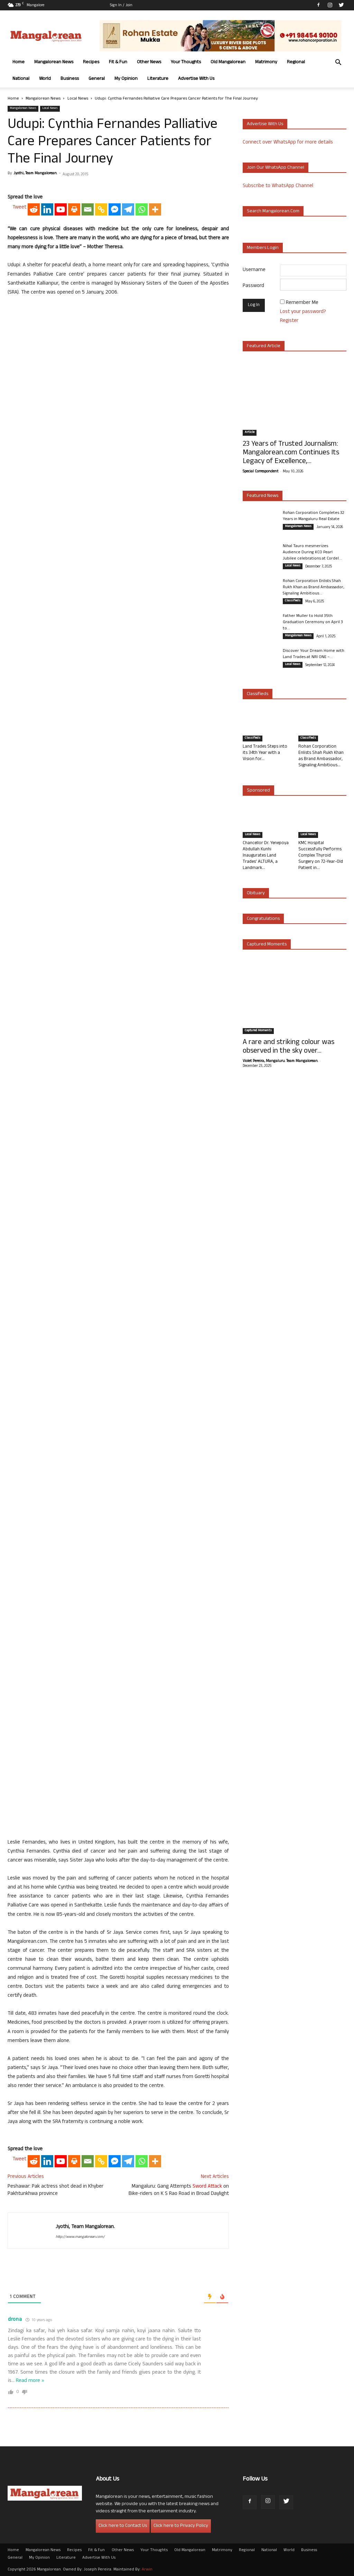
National (20, 79)
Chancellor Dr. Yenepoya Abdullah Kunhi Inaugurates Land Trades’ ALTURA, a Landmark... (266, 856)
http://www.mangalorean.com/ (80, 2237)
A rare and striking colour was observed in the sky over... (288, 1047)
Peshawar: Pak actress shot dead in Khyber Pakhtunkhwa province (55, 2190)
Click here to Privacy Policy (180, 2526)
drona (15, 2320)
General (96, 79)
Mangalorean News (53, 62)
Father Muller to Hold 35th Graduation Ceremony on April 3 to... (313, 622)
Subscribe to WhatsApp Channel (278, 186)
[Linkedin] (47, 209)
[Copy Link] (101, 209)
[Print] (74, 209)
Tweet (19, 207)
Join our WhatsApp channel (275, 168)
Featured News (262, 496)
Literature (157, 79)
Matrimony (266, 62)
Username (254, 270)
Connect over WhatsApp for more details (288, 142)
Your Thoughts (186, 62)
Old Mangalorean (228, 62)
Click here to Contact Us (123, 2526)
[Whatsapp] (142, 209)
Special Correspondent (260, 472)
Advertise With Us (196, 79)
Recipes (91, 62)
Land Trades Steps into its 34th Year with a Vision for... (265, 753)
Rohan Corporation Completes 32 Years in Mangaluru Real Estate (313, 516)
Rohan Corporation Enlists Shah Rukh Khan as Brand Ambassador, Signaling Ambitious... (313, 587)
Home (18, 62)
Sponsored (258, 791)
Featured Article (263, 346)
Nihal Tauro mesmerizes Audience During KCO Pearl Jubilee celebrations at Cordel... (312, 552)
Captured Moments (267, 945)
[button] (338, 63)
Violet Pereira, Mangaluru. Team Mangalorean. (280, 1061)
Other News (149, 62)
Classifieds (292, 601)
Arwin (147, 2569)
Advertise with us (265, 124)
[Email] (88, 209)
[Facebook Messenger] (115, 209)
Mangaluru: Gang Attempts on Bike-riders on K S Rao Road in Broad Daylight (179, 2190)
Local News (77, 98)
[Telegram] (128, 209)
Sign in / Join (121, 5)
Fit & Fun (118, 62)
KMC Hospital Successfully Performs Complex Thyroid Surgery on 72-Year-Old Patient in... (320, 856)
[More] (155, 209)
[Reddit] (34, 209)
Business (69, 79)
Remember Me (302, 303)
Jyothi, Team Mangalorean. (35, 173)
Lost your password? (303, 312)
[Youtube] (61, 209)
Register (289, 321)
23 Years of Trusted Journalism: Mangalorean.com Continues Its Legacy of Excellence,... (291, 453)
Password (253, 286)
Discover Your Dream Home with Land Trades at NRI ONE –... (313, 654)
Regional (296, 62)
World (45, 79)
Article (249, 432)
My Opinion (126, 79)
